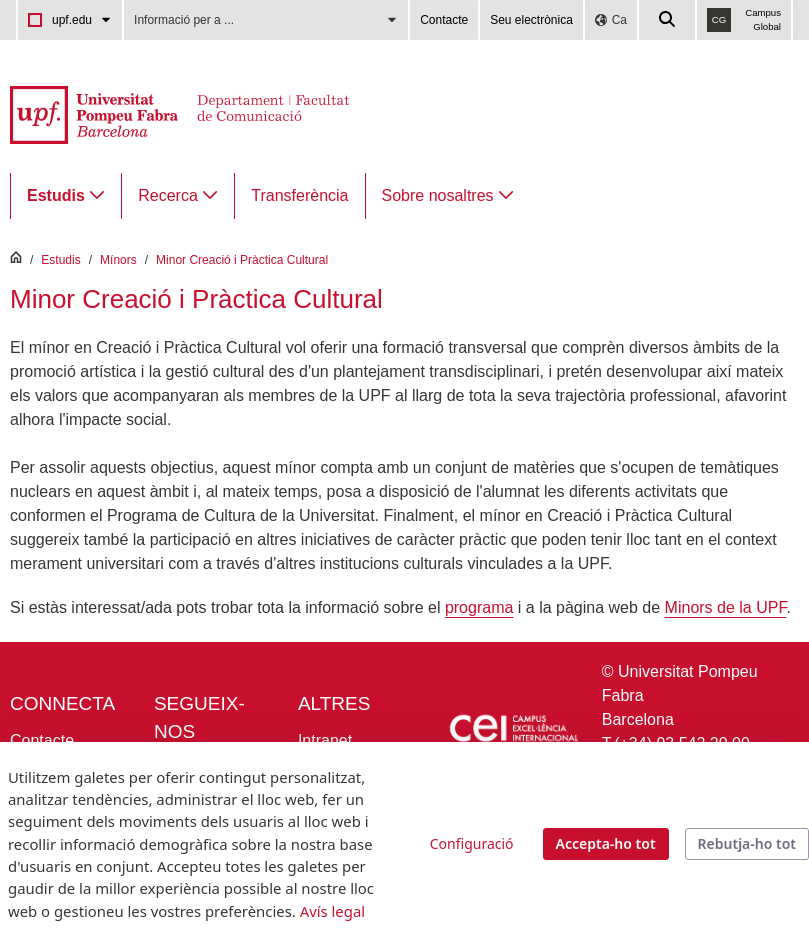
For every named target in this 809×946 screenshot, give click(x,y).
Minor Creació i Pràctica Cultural (242, 260)
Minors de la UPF (726, 607)
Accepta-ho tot (606, 843)
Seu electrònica (531, 20)
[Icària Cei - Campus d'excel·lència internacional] (512, 730)
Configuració (472, 843)
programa (479, 607)
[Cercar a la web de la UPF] (668, 20)
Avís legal (332, 911)
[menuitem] (66, 196)
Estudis (60, 260)
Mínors (118, 260)
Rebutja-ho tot (747, 843)
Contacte (444, 20)
